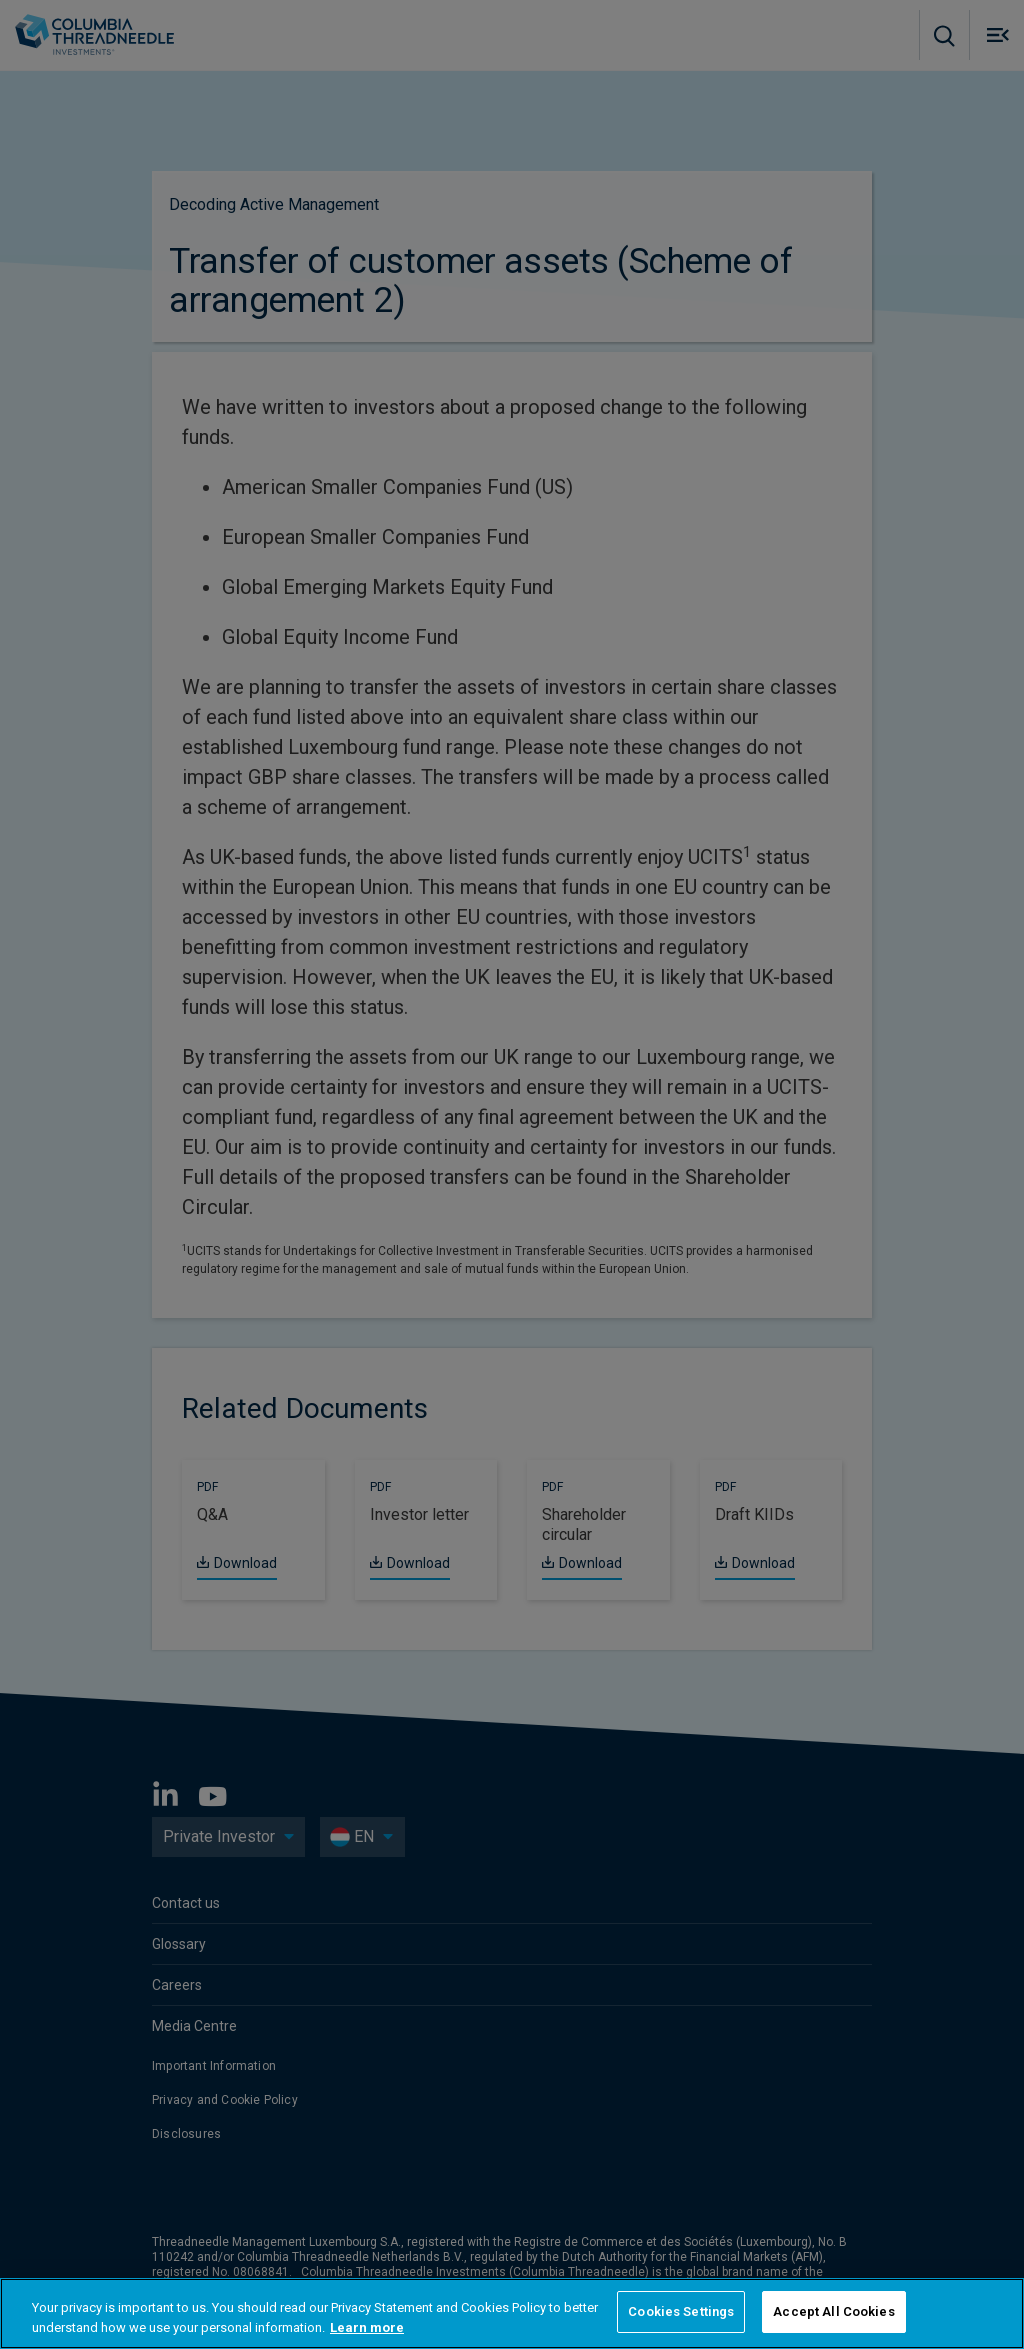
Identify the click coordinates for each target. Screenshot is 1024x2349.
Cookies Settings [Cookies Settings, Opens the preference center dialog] (681, 2311)
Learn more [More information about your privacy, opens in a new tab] (367, 2327)
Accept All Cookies (833, 2311)
